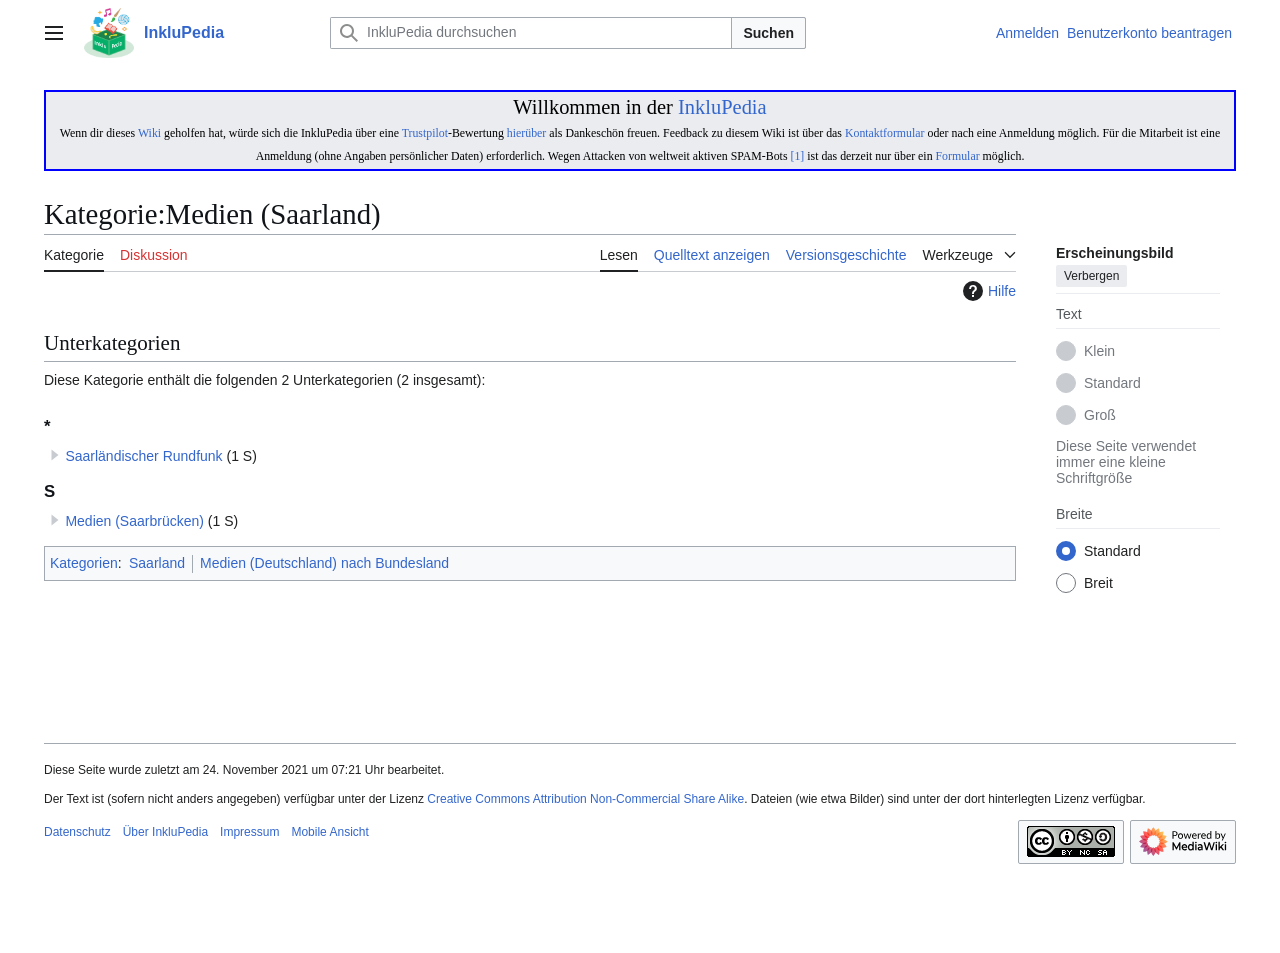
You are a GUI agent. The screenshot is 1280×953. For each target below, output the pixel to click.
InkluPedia (722, 107)
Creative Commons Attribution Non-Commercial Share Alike (585, 799)
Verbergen (1091, 277)
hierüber (526, 133)
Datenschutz (77, 832)
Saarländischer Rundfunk (143, 456)
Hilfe (987, 291)
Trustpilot (425, 133)
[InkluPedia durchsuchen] (531, 33)
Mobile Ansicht (329, 832)
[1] (797, 156)
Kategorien (84, 563)
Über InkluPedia (165, 832)
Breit (1098, 584)
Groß (1100, 416)
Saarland (157, 563)
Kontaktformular (885, 133)
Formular (958, 156)
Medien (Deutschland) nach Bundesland (324, 563)
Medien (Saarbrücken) (134, 521)
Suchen (768, 33)
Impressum (249, 832)
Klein (1099, 352)
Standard (1112, 384)
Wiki (149, 133)
